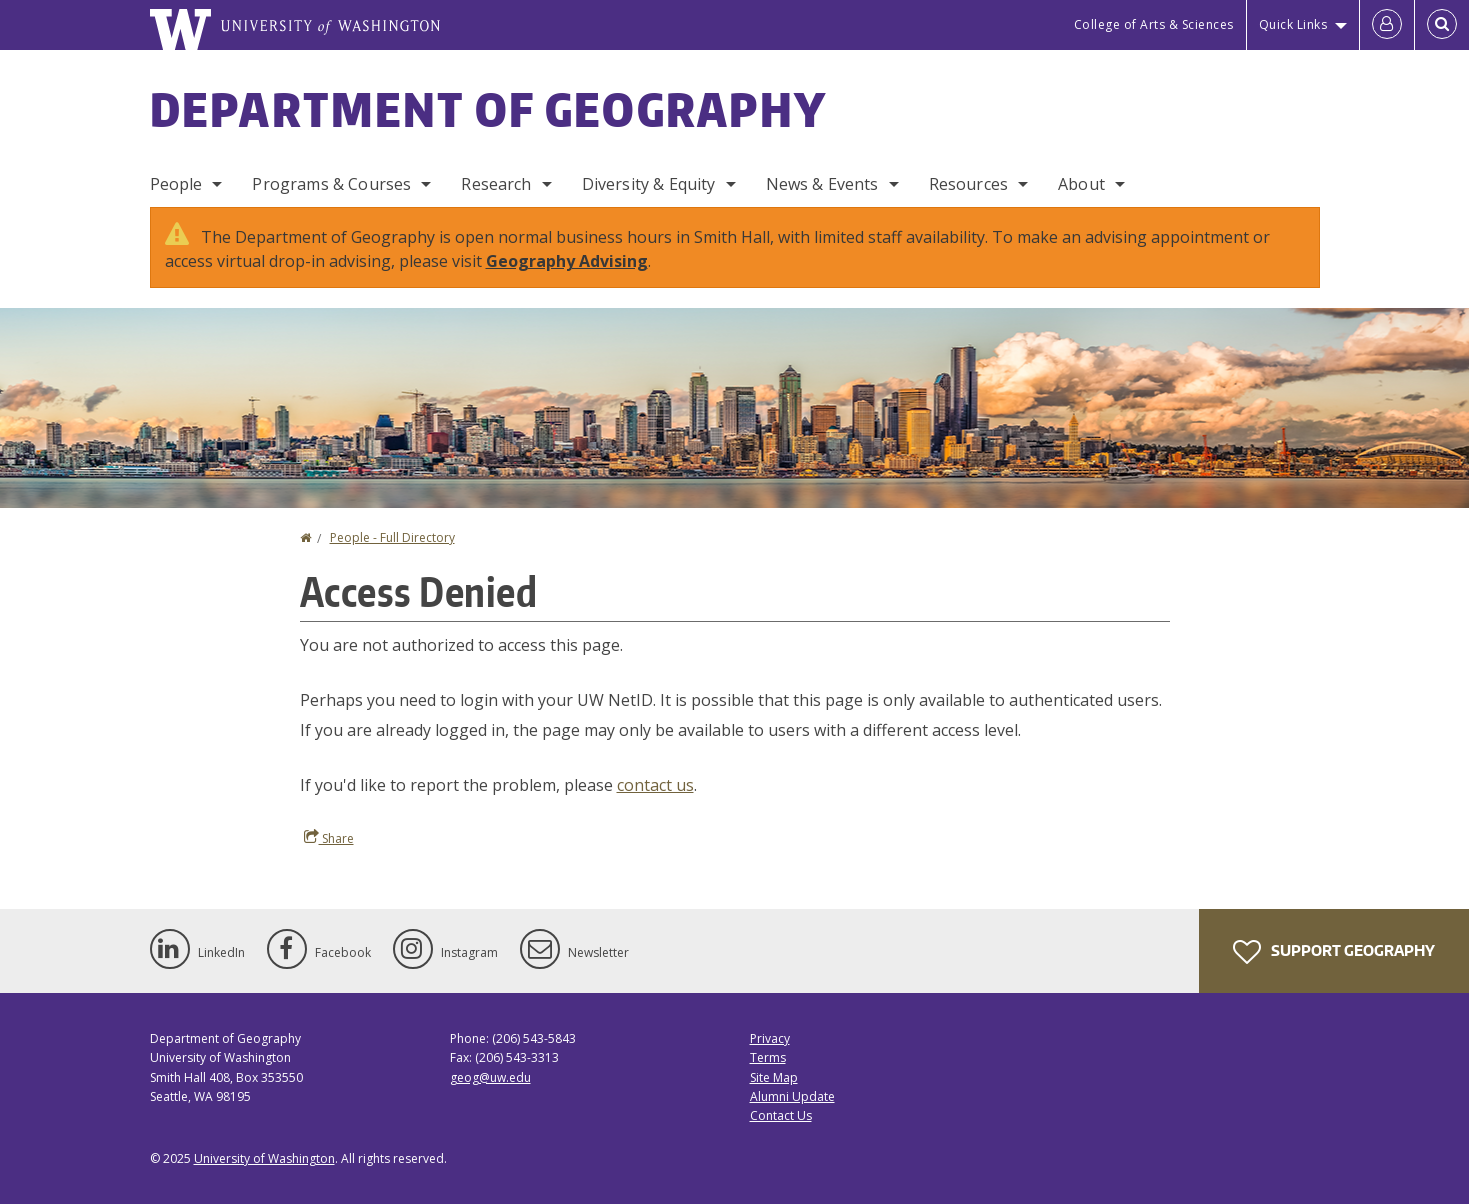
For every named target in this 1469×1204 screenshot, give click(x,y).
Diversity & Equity (649, 184)
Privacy (770, 1038)
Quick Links (1293, 24)
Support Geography (1334, 952)
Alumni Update (792, 1096)
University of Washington (264, 1158)
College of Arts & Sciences (1154, 24)
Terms (768, 1057)
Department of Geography (489, 109)
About (1081, 184)
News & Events (822, 184)
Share (329, 838)
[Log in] (1387, 25)
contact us (655, 785)
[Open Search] (1442, 25)
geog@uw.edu (490, 1077)
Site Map (774, 1077)
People (176, 184)
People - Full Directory (392, 537)
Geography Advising (567, 261)
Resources (968, 184)
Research (496, 184)
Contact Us (781, 1115)
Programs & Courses (331, 184)
